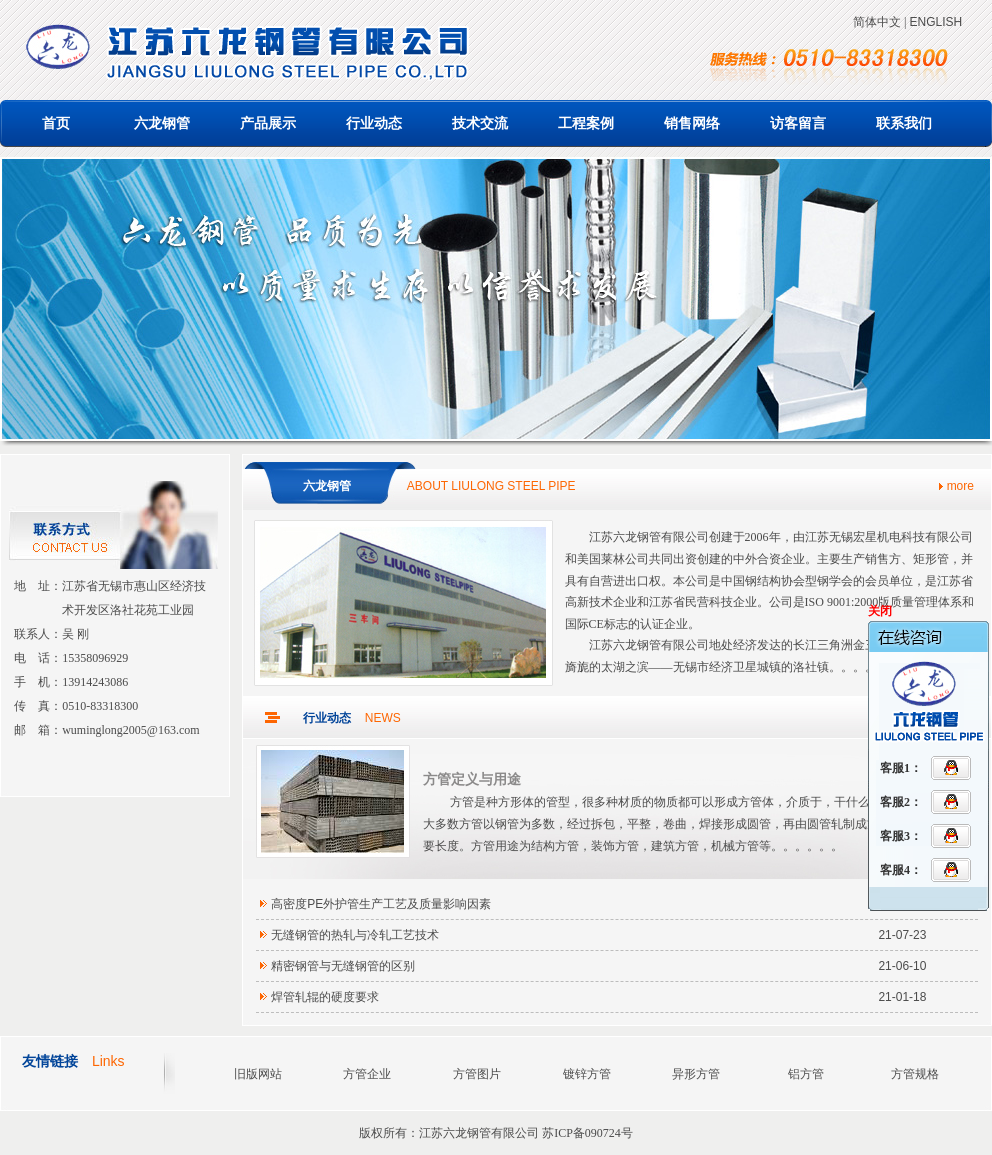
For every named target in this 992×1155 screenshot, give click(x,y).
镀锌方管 (587, 1074)
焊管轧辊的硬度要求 (325, 997)
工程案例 (586, 123)
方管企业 (367, 1074)
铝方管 (806, 1074)
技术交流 (480, 123)
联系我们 (904, 123)
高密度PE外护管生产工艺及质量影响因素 (381, 904)
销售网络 (692, 123)
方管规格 (915, 1074)
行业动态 (374, 123)
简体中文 (877, 22)
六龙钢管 (162, 123)
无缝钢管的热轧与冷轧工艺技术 (355, 935)
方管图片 (477, 1074)
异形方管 (696, 1074)
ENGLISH (935, 22)
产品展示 (268, 123)
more (960, 486)
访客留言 (798, 123)
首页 (56, 123)
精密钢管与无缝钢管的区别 (343, 966)
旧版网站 (258, 1074)
